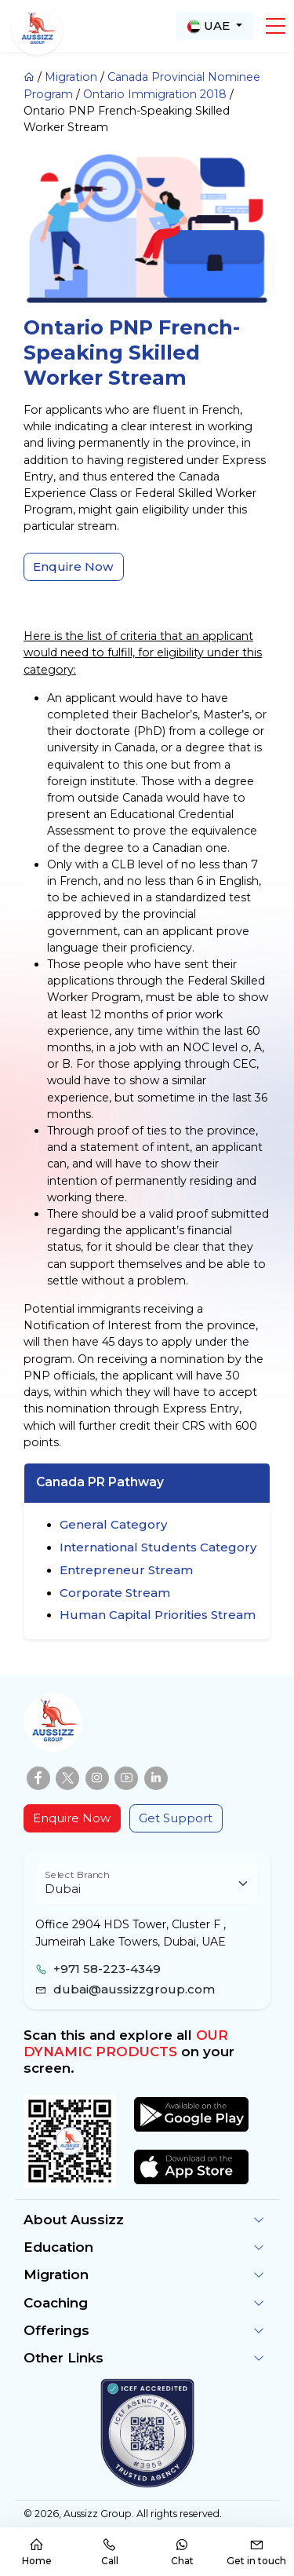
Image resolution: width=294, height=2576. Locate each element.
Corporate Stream (115, 1592)
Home (37, 2552)
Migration (71, 77)
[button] (275, 26)
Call (109, 2552)
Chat (182, 2552)
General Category (113, 1524)
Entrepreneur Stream (126, 1569)
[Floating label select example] (147, 1884)
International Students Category (158, 1547)
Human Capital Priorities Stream (158, 1614)
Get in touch (256, 2552)
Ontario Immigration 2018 (155, 94)
